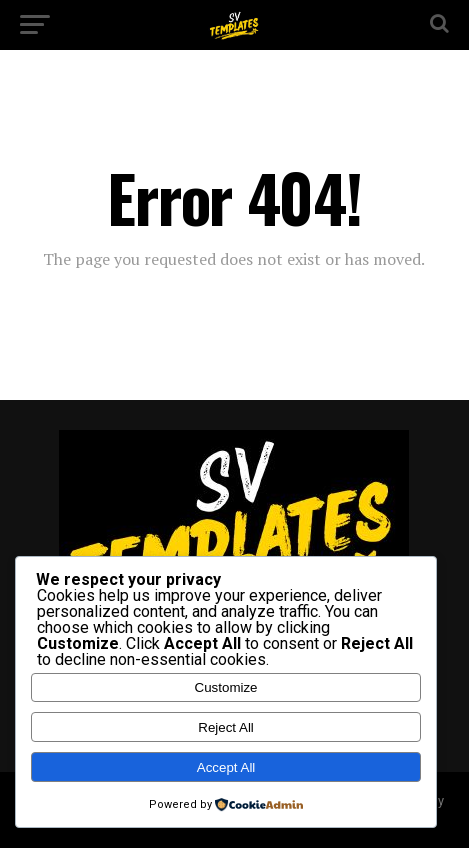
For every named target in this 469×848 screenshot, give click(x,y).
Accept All (226, 767)
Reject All (226, 727)
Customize (226, 687)
